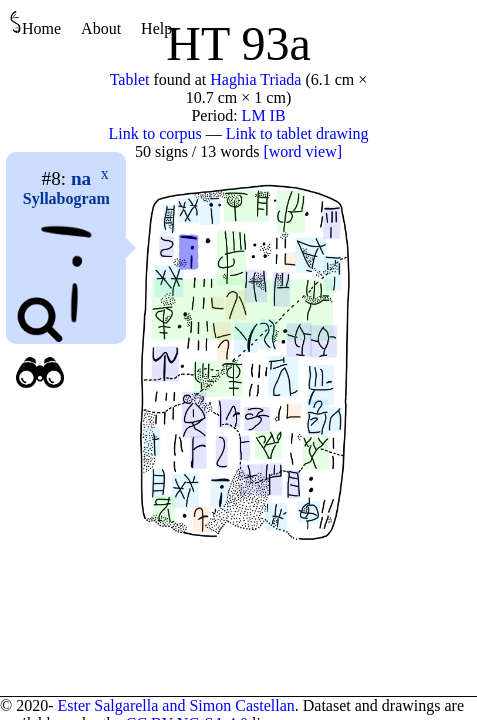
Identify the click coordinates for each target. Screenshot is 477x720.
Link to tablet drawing (297, 133)
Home (35, 23)
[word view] (302, 151)
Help (156, 28)
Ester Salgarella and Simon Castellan (175, 705)
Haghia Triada (255, 79)
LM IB (264, 115)
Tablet (130, 79)
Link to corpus (155, 133)
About (101, 28)
